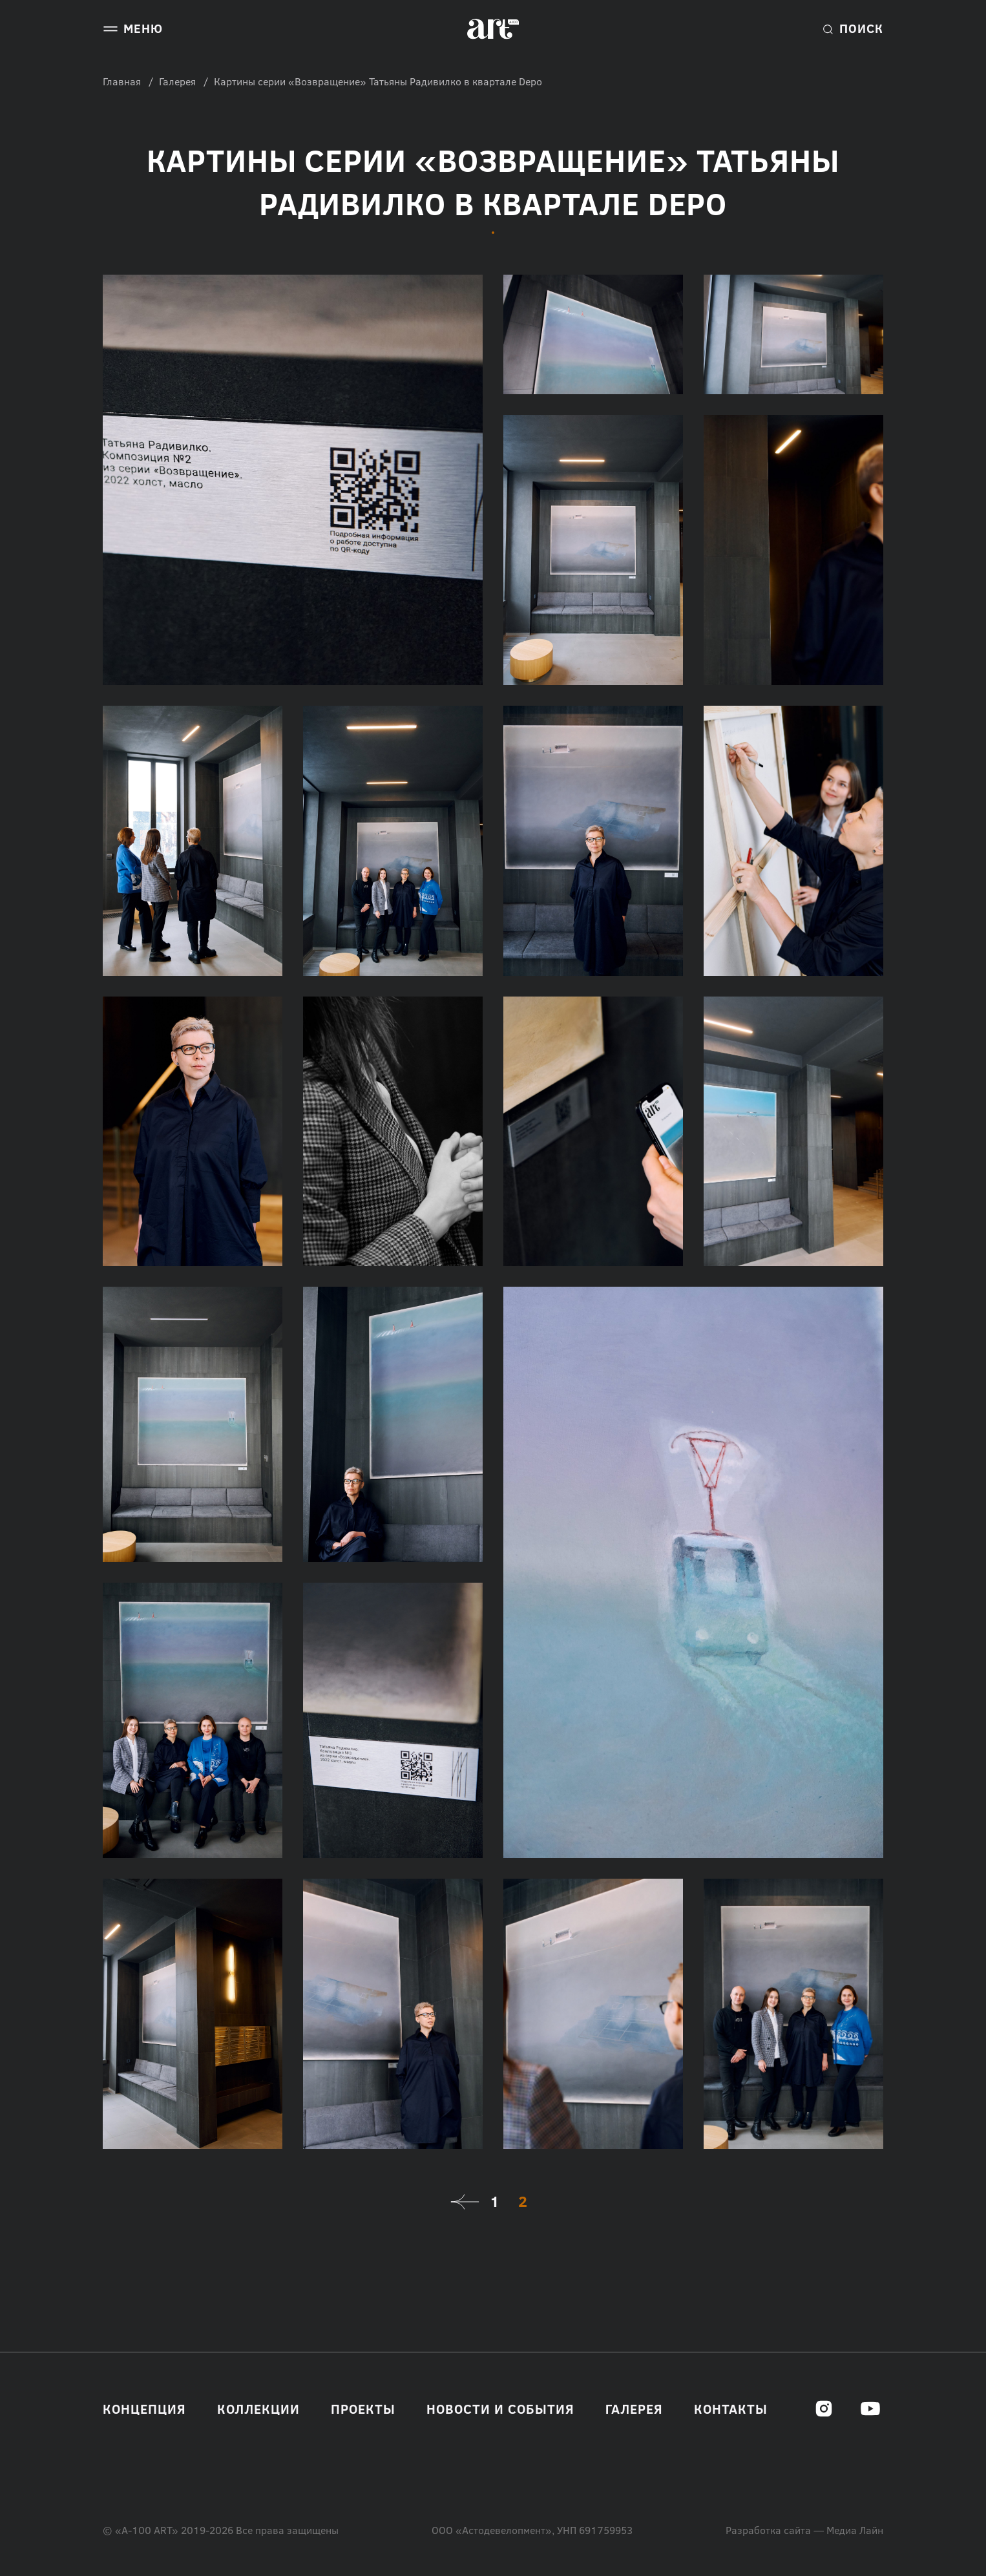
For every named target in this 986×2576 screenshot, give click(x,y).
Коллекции (258, 2409)
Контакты (731, 2409)
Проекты (363, 2409)
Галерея (177, 81)
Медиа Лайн (854, 2530)
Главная (122, 81)
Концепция (144, 2409)
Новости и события (500, 2409)
